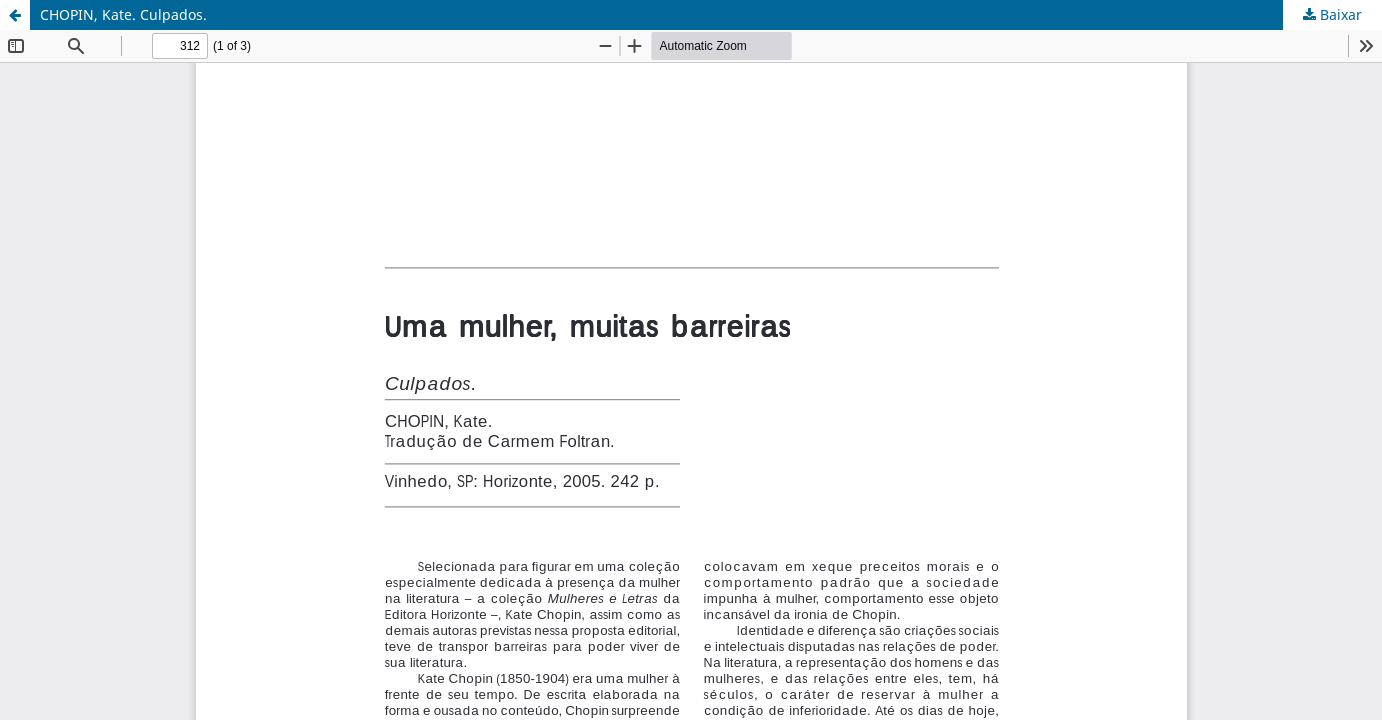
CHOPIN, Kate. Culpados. (123, 14)
